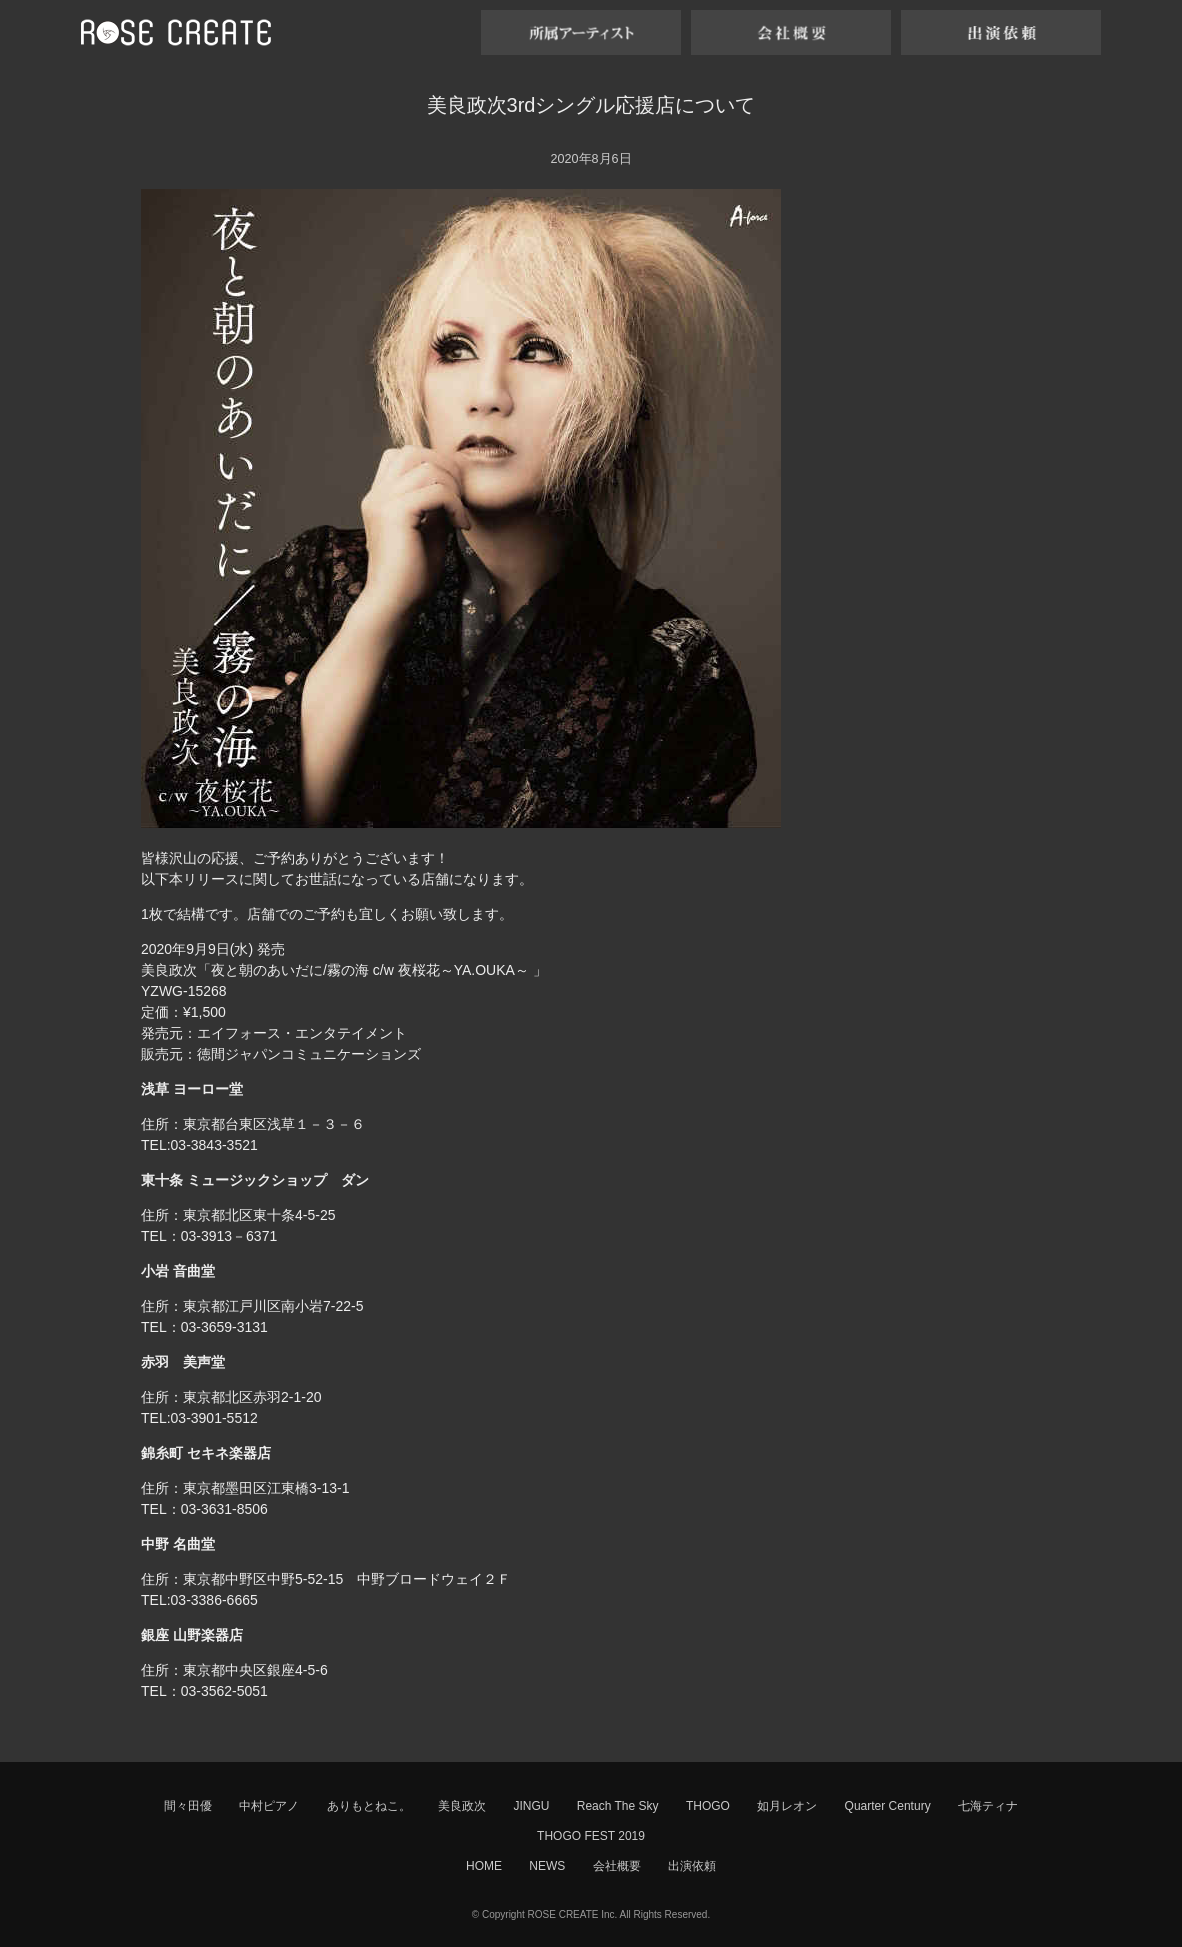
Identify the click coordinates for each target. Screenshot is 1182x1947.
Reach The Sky (618, 1806)
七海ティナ (988, 1806)
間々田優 (188, 1806)
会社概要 (617, 1866)
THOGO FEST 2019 (591, 1836)
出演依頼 (692, 1866)
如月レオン (787, 1806)
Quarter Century (888, 1806)
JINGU (531, 1806)
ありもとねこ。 (369, 1806)
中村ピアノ (269, 1806)
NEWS (547, 1866)
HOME (484, 1866)
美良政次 (462, 1806)
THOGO (708, 1806)
